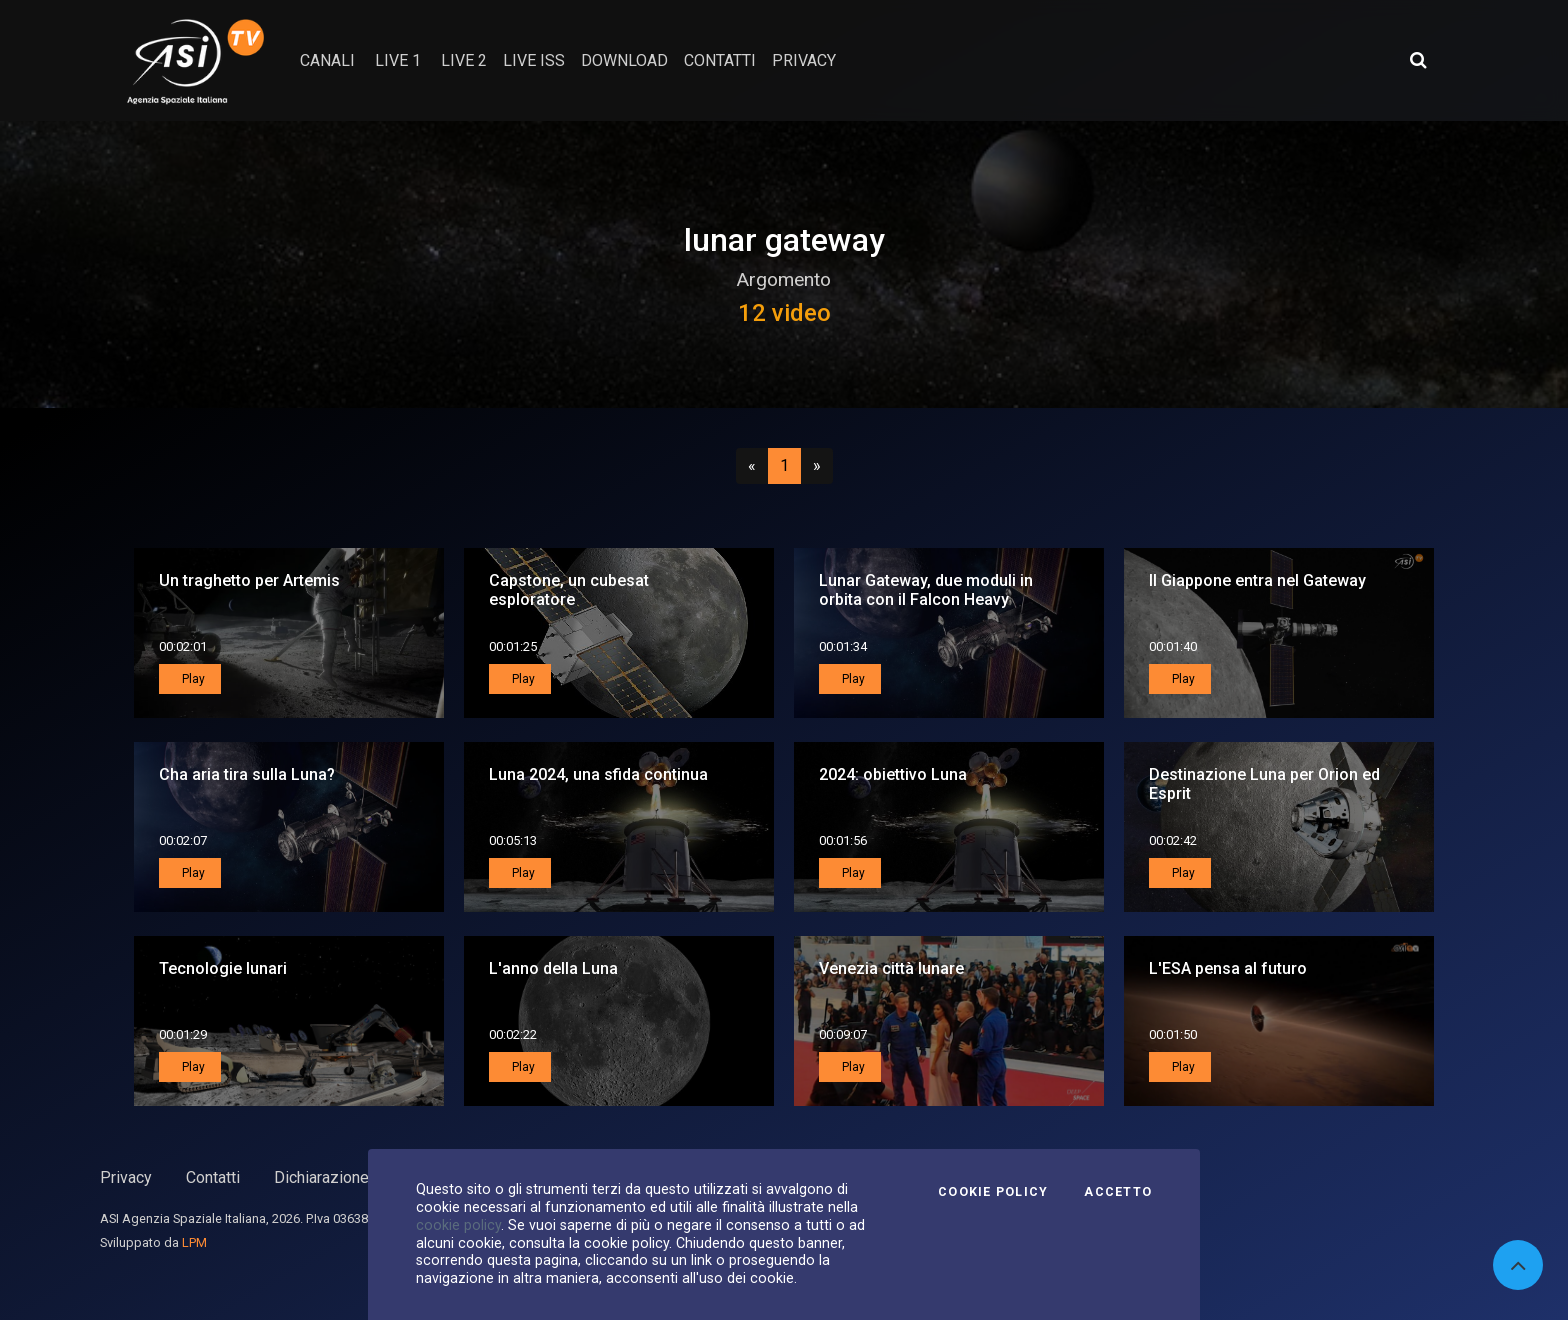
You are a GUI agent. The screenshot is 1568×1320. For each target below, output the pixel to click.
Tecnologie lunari (223, 968)
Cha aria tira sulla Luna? (247, 774)
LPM (194, 1242)
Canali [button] (327, 60)
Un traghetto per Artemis (249, 580)
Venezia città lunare (891, 968)
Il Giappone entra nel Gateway (1257, 580)
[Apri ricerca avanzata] (1418, 60)
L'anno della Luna (553, 968)
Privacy (126, 1177)
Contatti (213, 1177)
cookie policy (458, 1225)
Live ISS (534, 60)
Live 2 (464, 60)
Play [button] (192, 679)
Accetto (1118, 1192)
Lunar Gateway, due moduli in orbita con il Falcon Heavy (926, 590)
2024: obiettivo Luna (893, 774)
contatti (720, 60)
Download (624, 60)
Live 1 (398, 60)
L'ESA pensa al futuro (1228, 968)
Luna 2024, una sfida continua (598, 774)
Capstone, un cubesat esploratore (569, 590)
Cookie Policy (993, 1192)
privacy (804, 60)
